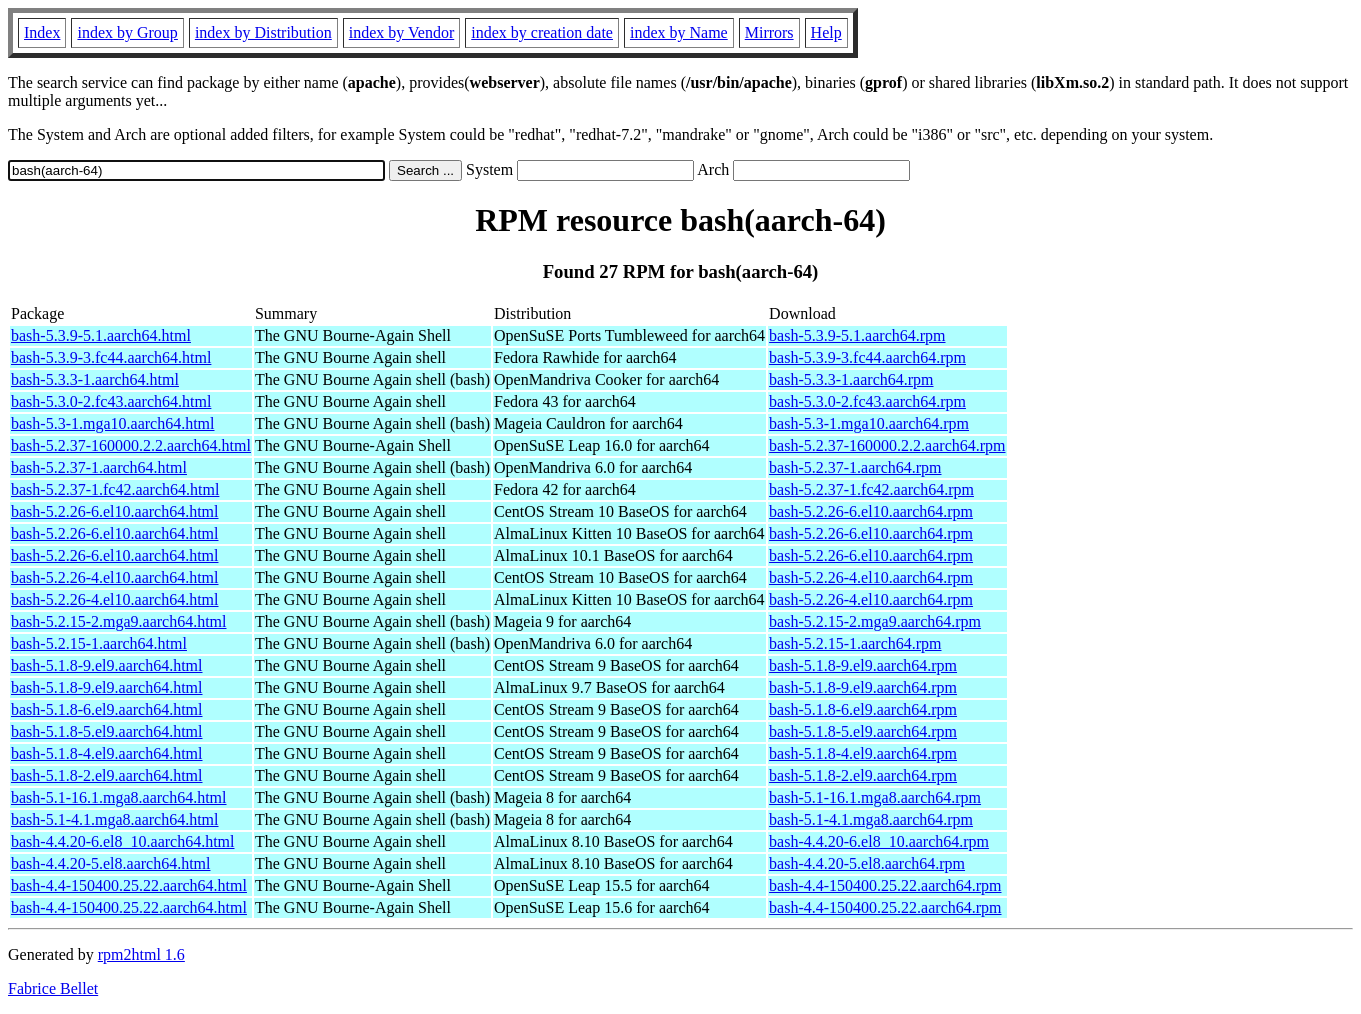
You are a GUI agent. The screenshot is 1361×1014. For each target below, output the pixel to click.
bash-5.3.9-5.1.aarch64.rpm (857, 335)
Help (826, 32)
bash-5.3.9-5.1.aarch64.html (101, 335)
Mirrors (769, 32)
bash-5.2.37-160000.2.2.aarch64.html (131, 445)
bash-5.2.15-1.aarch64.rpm (855, 643)
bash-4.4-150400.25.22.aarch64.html (129, 885)
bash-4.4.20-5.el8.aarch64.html (111, 863)
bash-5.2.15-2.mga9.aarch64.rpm (875, 621)
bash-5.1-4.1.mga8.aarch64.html (115, 819)
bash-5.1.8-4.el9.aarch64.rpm (863, 753)
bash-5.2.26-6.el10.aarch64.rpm (871, 511)
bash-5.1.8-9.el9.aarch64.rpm (863, 665)
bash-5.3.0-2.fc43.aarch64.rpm (867, 401)
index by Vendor (401, 32)
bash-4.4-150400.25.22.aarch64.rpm (885, 885)
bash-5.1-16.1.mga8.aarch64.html (119, 797)
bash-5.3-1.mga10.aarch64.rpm (869, 423)
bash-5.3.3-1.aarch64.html (95, 379)
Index (42, 32)
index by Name (679, 32)
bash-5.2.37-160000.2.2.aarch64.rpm (887, 445)
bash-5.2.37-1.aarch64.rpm (855, 467)
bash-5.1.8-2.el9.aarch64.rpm (863, 775)
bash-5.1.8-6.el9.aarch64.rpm (863, 709)
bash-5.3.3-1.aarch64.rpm (851, 379)
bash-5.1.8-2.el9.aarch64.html (107, 775)
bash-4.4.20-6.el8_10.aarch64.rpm (879, 841)
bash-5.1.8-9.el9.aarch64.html (107, 665)
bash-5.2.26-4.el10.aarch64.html (115, 577)
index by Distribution (263, 32)
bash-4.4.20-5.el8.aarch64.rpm (867, 863)
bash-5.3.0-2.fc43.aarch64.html (111, 401)
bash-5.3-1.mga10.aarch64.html (113, 423)
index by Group (127, 32)
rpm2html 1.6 (141, 954)
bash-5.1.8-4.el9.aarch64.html (107, 753)
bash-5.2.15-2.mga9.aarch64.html (119, 621)
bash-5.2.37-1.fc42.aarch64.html (115, 489)
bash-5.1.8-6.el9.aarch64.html (107, 709)
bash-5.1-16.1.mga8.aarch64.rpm (875, 797)
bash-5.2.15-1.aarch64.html (99, 643)
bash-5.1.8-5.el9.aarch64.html (107, 731)
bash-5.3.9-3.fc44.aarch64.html (111, 357)
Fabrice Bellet (53, 988)
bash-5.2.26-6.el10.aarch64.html (115, 511)
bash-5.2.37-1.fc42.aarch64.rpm (871, 489)
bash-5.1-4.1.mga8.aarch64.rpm (871, 819)
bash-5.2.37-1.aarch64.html (99, 467)
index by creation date (542, 32)
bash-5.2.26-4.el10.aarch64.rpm (871, 577)
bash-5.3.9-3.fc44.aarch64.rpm (867, 357)
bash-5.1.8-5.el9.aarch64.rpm (863, 731)
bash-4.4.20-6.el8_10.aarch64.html (123, 841)
